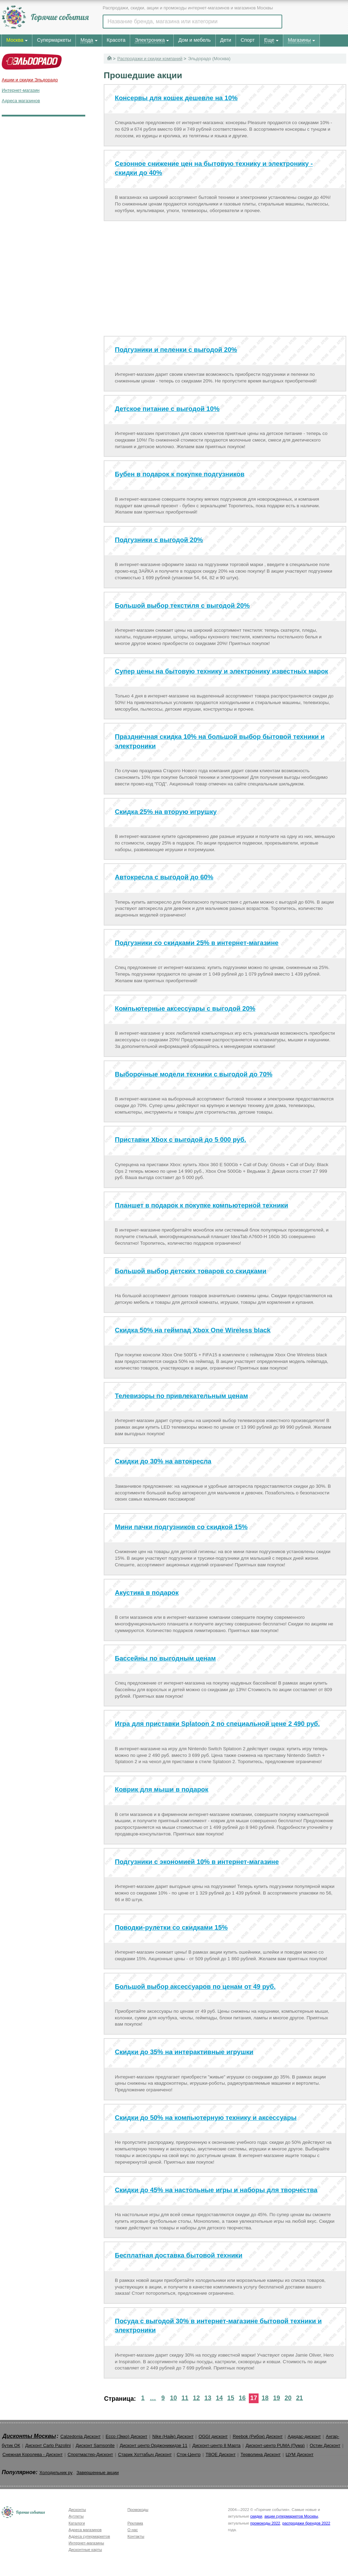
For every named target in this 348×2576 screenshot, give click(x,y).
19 (276, 2398)
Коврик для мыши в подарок (161, 1789)
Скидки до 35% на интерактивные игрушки (184, 2052)
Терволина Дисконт (260, 2454)
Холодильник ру (55, 2472)
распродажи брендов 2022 (306, 2523)
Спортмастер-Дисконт (90, 2454)
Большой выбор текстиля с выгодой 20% (182, 605)
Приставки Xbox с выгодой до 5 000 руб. (180, 1139)
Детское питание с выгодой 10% (167, 408)
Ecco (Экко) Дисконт (126, 2436)
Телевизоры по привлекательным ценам (181, 1395)
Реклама (135, 2523)
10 (173, 2398)
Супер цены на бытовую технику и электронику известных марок (221, 671)
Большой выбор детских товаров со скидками (190, 1271)
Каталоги (77, 2523)
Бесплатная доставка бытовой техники (178, 2255)
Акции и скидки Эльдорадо (30, 79)
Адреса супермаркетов (89, 2536)
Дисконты (77, 2510)
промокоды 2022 (265, 2523)
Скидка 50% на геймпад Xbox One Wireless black (193, 1330)
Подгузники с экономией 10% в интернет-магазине (197, 1861)
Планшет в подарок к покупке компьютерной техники (201, 1205)
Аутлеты (76, 2516)
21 (299, 2398)
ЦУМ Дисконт (300, 2454)
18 (265, 2398)
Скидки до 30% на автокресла (163, 1461)
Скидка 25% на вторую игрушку (166, 811)
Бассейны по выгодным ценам (165, 1658)
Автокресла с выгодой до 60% (164, 877)
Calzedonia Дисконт (80, 2436)
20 (288, 2398)
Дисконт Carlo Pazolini (48, 2445)
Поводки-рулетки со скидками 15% (171, 1927)
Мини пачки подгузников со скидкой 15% (181, 1527)
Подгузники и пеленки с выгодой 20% (176, 349)
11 (184, 2398)
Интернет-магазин (21, 90)
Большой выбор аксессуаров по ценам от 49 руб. (195, 1986)
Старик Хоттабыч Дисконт (145, 2454)
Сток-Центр (189, 2454)
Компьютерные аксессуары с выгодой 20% (185, 1008)
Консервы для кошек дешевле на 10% (176, 98)
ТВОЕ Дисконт (221, 2454)
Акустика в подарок (147, 1592)
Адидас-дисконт (304, 2436)
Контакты (135, 2536)
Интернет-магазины (86, 2543)
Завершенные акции (98, 2472)
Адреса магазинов (21, 100)
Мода (86, 40)
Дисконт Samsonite (95, 2445)
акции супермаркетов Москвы (291, 2516)
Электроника (150, 40)
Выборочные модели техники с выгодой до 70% (193, 1074)
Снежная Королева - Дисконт (32, 2454)
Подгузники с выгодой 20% (159, 539)
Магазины (299, 40)
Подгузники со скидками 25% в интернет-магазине (196, 942)
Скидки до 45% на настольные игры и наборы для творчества (216, 2190)
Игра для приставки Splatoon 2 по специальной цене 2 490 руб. (217, 1723)
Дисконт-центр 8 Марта (216, 2445)
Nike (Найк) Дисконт (172, 2436)
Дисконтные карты (85, 2549)
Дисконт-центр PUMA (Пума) (275, 2445)
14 (219, 2398)
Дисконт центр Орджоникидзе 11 (153, 2445)
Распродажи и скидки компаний (149, 58)
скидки (256, 2516)
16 (242, 2398)
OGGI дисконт (213, 2436)
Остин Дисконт (325, 2445)
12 (196, 2398)
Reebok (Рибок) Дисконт (258, 2436)
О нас (132, 2530)
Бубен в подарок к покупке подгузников (179, 474)
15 (230, 2398)
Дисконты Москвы (29, 2436)
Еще (269, 40)
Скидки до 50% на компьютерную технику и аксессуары (205, 2117)
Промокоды (137, 2510)
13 (207, 2398)
